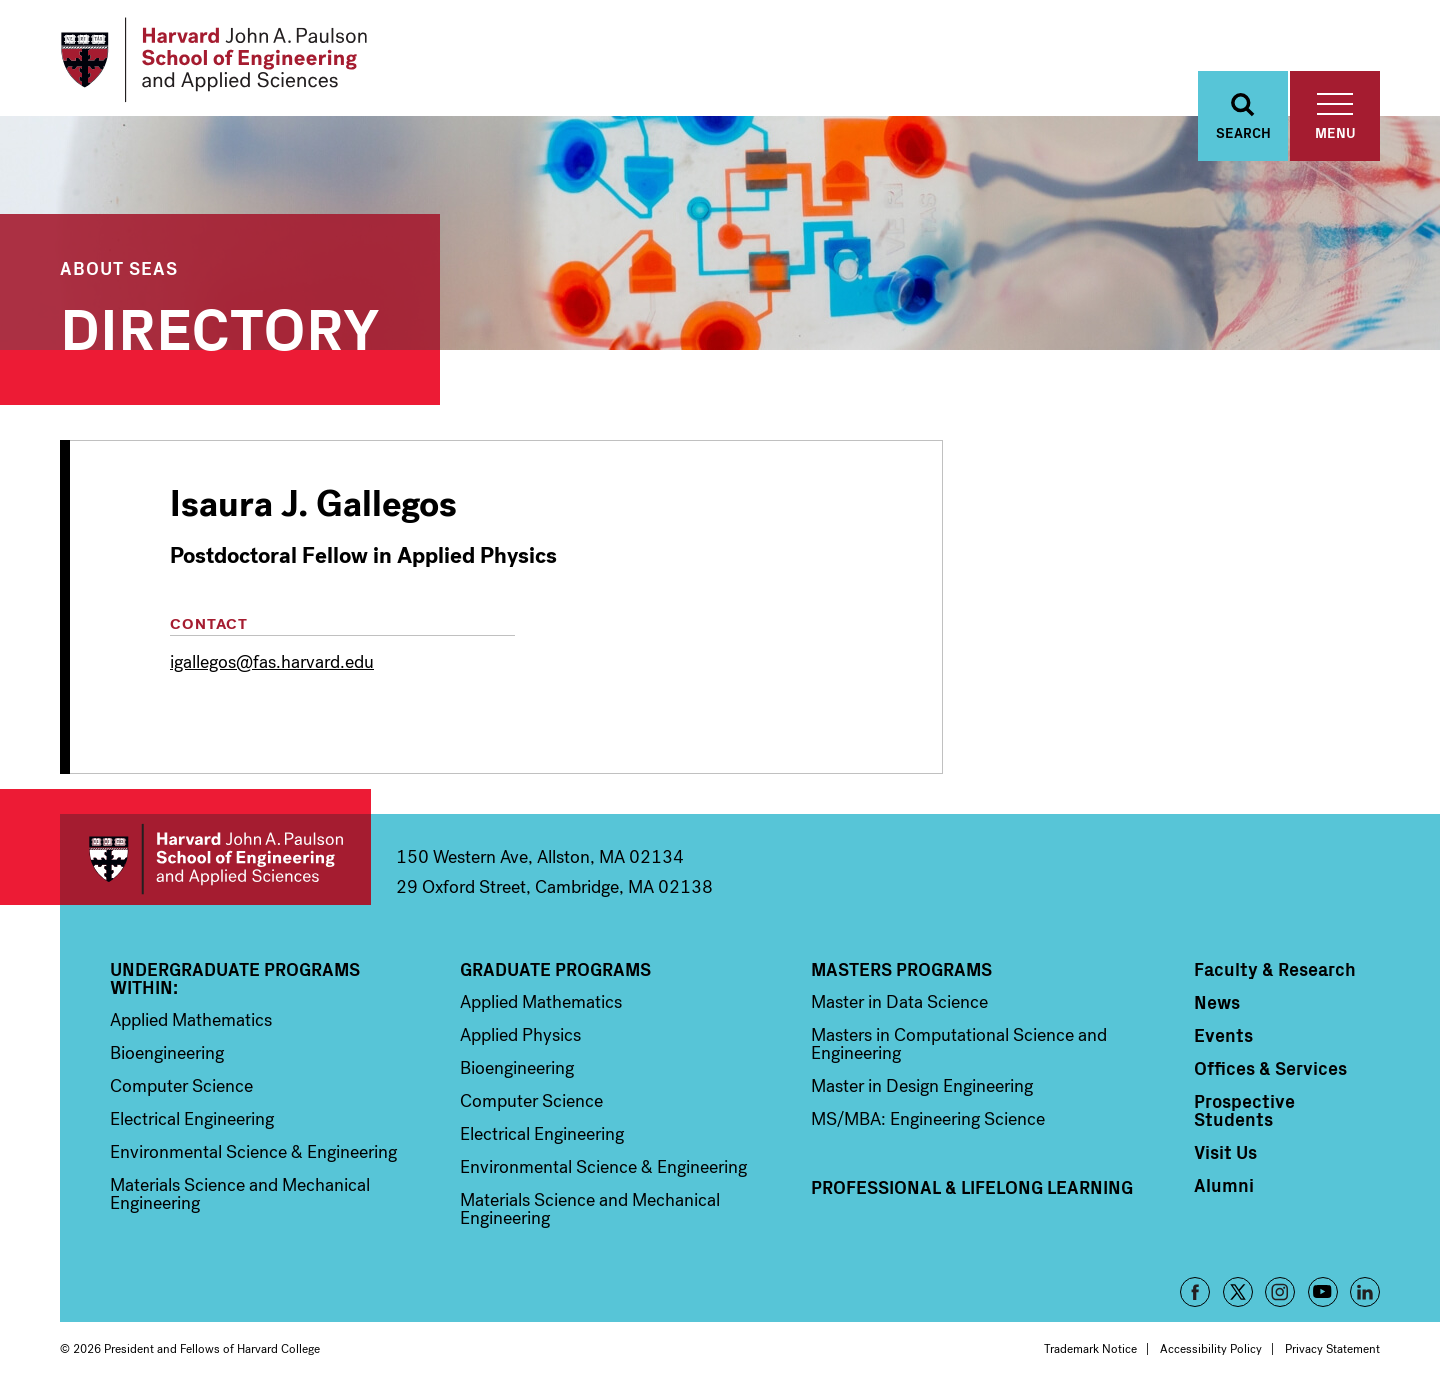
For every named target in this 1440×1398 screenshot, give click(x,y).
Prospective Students (1244, 1110)
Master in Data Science (899, 1002)
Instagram (1280, 1292)
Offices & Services (1270, 1068)
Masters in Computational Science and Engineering (959, 1044)
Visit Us (1225, 1152)
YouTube (1323, 1292)
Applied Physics (520, 1035)
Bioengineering (167, 1053)
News (1217, 1002)
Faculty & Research (1275, 969)
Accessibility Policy (1211, 1349)
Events (1223, 1035)
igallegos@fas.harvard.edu (272, 662)
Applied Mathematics (191, 1020)
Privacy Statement (1332, 1349)
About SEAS (119, 267)
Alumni (1224, 1185)
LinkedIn (1365, 1292)
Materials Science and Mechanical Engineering (240, 1194)
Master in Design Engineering (922, 1086)
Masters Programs (901, 969)
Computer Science (181, 1086)
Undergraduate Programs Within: (235, 978)
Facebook (1195, 1292)
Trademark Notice (1090, 1349)
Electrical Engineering (192, 1119)
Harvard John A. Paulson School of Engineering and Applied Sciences (215, 859)
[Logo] (213, 60)
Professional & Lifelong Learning (972, 1187)
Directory (220, 324)
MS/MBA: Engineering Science (928, 1119)
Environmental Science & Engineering (253, 1152)
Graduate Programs (555, 969)
